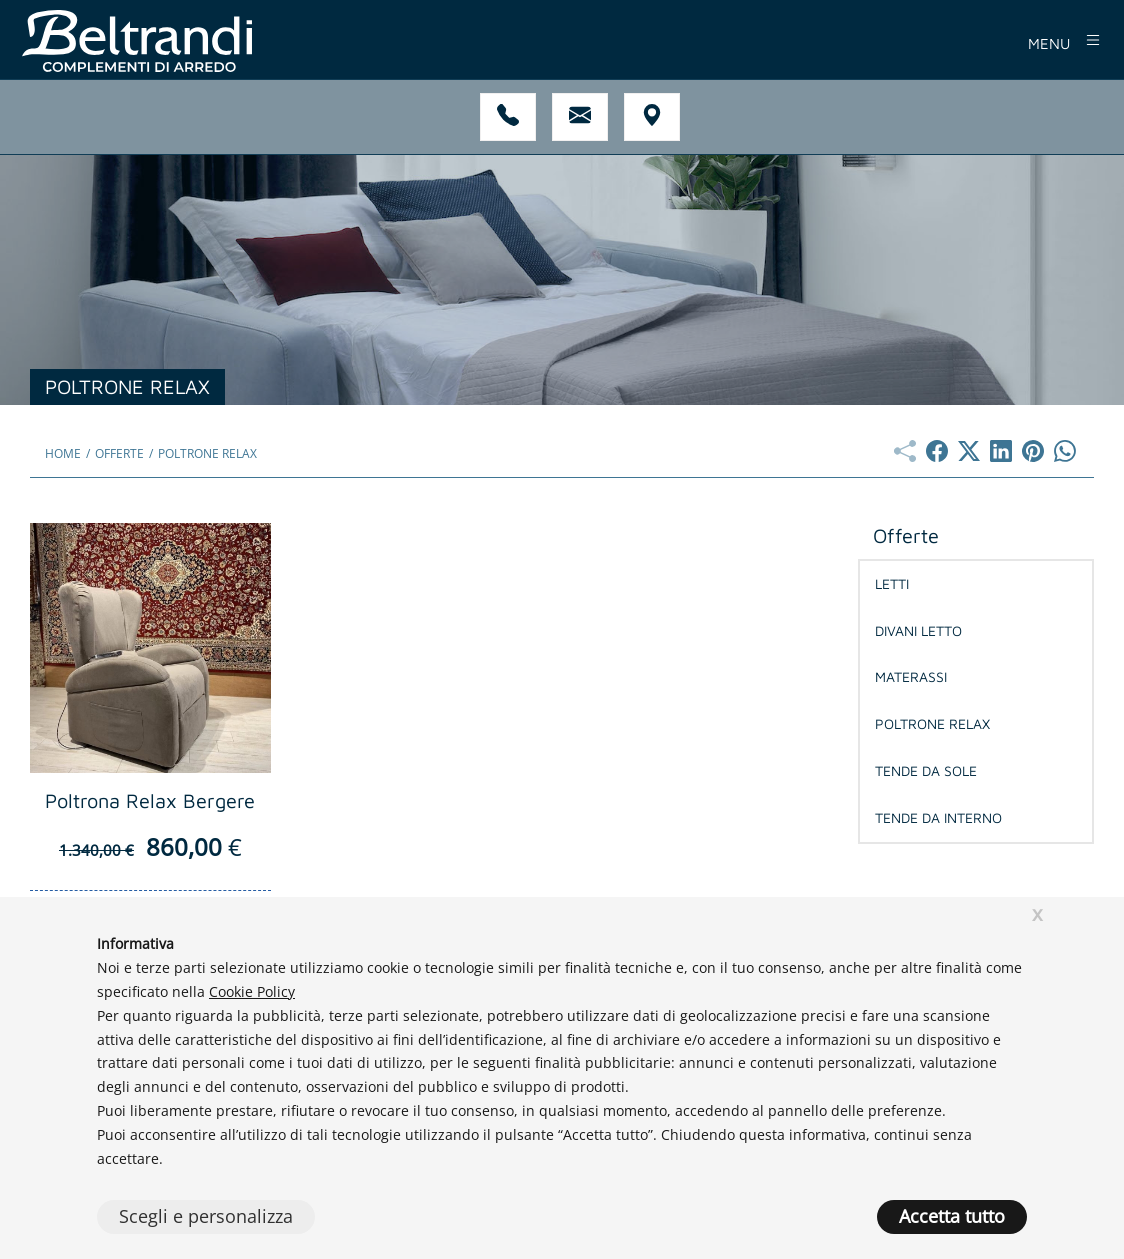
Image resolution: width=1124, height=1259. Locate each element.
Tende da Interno (938, 817)
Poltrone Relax (932, 723)
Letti (892, 583)
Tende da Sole (926, 770)
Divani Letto (918, 630)
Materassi (911, 676)
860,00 (150, 846)
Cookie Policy (252, 991)
